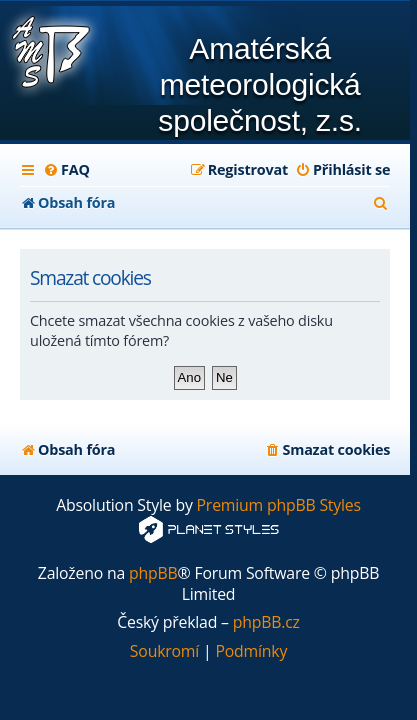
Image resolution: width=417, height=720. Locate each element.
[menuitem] (66, 170)
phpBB (153, 573)
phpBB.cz (266, 622)
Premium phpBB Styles (279, 505)
